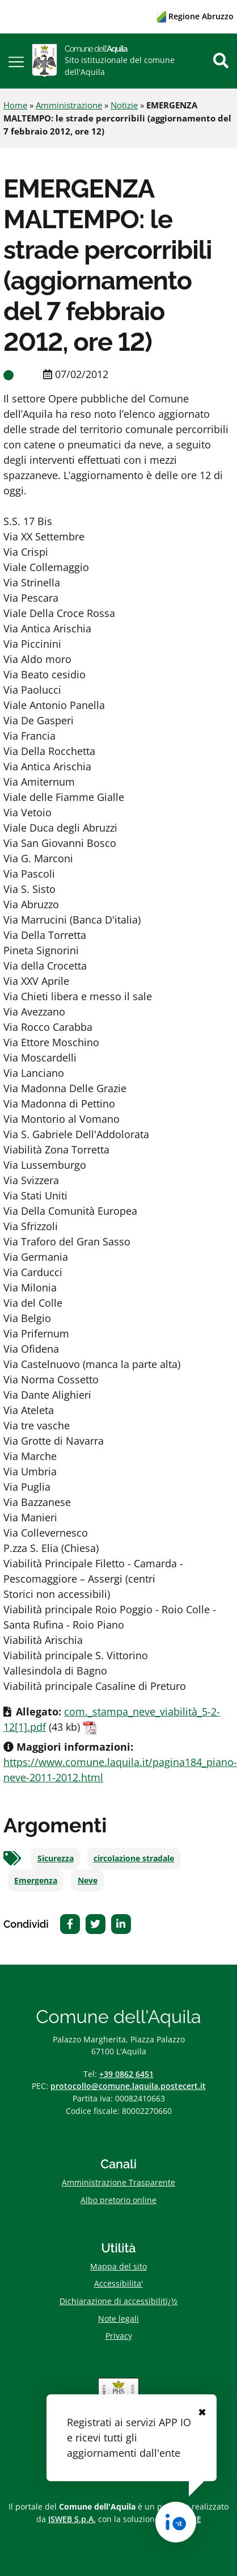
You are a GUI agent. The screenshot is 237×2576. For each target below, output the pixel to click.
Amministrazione (69, 105)
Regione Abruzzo (195, 16)
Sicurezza (55, 1858)
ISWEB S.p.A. (72, 2519)
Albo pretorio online (118, 2200)
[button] (16, 61)
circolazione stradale (134, 1858)
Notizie (124, 105)
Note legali (118, 2318)
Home (15, 105)
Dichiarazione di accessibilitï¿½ (118, 2301)
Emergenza (35, 1881)
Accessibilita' (118, 2283)
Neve (88, 1881)
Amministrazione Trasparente (118, 2182)
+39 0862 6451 (126, 2074)
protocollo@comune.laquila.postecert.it (128, 2085)
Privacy (118, 2335)
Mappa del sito (118, 2266)
